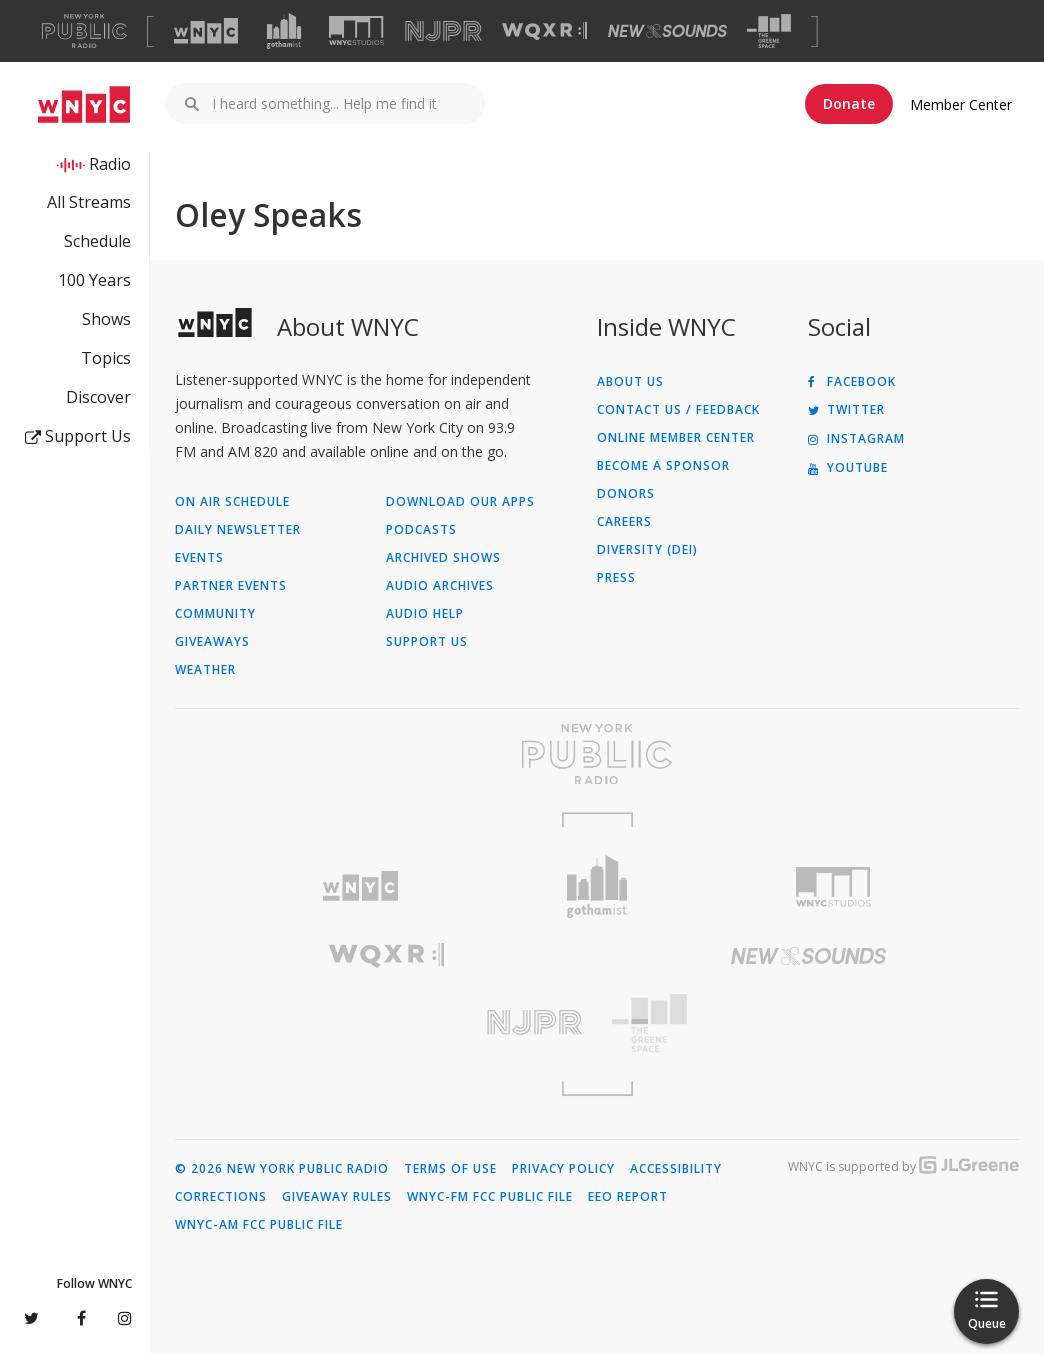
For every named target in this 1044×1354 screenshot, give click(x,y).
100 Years (94, 280)
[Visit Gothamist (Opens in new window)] (284, 31)
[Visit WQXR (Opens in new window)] (544, 31)
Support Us (78, 436)
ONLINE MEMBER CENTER (676, 438)
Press (616, 578)
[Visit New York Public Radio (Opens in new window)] (597, 754)
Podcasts (421, 530)
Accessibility (676, 1169)
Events (199, 558)
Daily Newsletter (238, 530)
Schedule (97, 241)
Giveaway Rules (337, 1197)
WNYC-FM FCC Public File (490, 1197)
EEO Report (628, 1197)
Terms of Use (450, 1169)
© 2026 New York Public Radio (282, 1169)
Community (215, 614)
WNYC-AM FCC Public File (259, 1225)
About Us (630, 382)
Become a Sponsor (663, 466)
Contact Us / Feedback (678, 410)
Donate (849, 103)
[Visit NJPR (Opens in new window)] (443, 31)
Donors (626, 494)
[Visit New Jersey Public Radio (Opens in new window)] (386, 1022)
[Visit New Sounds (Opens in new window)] (667, 31)
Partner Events (231, 586)
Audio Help (425, 614)
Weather (205, 670)
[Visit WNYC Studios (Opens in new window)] (356, 30)
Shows (106, 319)
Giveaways (212, 642)
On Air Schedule (232, 502)
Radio (110, 164)
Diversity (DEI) (647, 550)
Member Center (961, 104)
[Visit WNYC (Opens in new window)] (206, 31)
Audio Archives (440, 586)
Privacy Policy (563, 1169)
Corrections (221, 1197)
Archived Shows (443, 558)
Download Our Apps (460, 502)
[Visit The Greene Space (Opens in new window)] (769, 31)
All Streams (89, 202)
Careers (624, 522)
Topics (106, 358)
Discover (98, 397)
